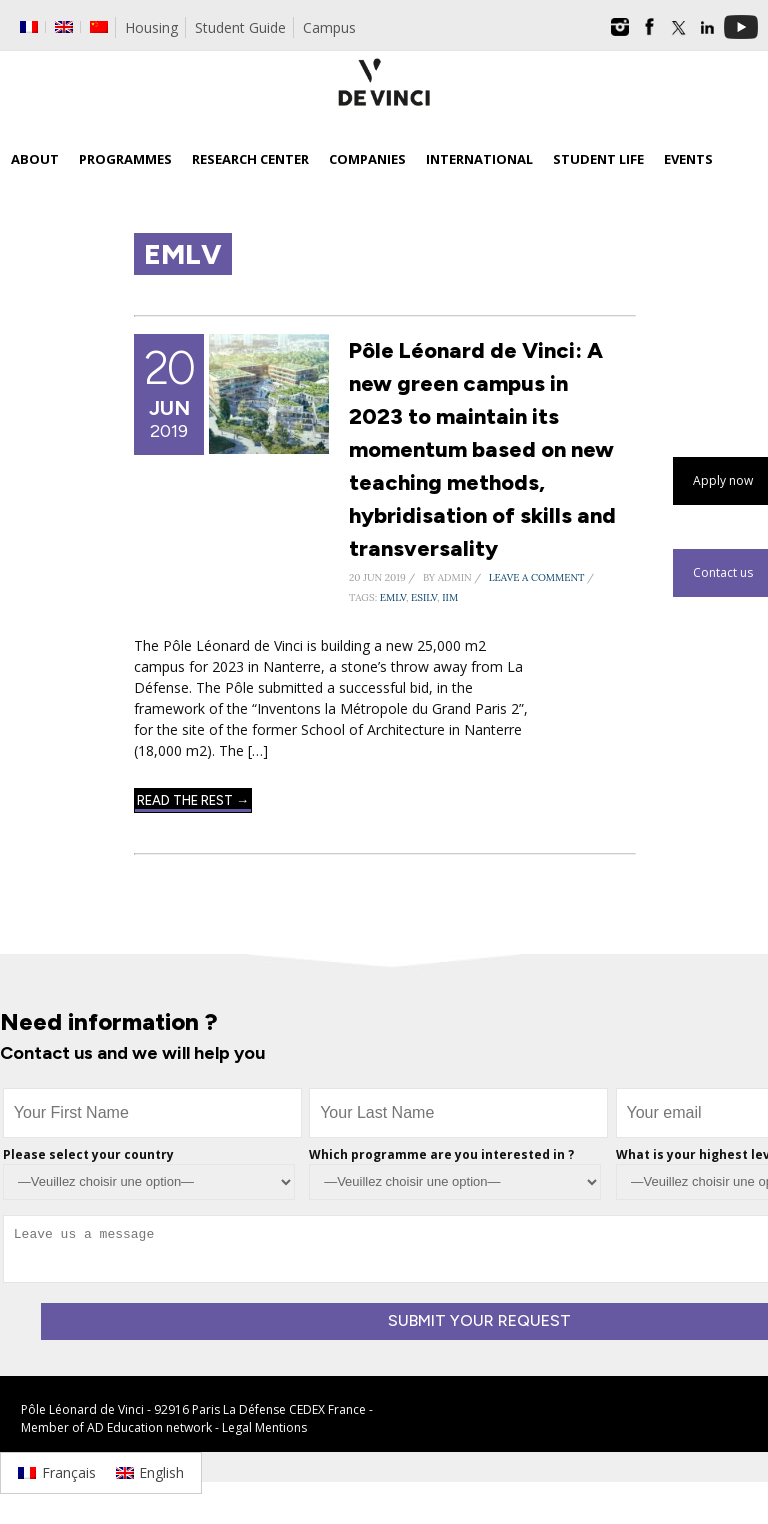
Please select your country (88, 1154)
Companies (367, 159)
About (35, 159)
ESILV (424, 597)
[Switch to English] (150, 1473)
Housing (151, 27)
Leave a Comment (537, 577)
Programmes (125, 159)
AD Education (125, 1427)
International (479, 159)
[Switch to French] (29, 27)
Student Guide (240, 27)
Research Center (250, 159)
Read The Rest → (193, 800)
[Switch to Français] (57, 1473)
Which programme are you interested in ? (441, 1154)
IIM (450, 597)
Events (688, 159)
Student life (598, 159)
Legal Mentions (264, 1427)
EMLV (393, 597)
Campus (329, 27)
